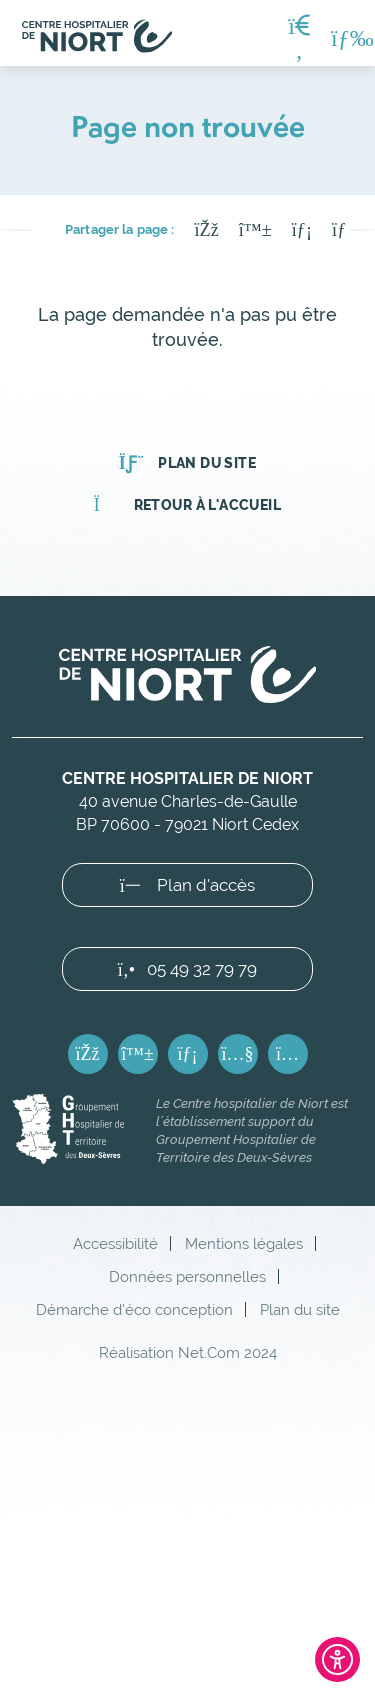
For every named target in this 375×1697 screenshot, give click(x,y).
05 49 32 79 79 (187, 969)
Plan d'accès (188, 885)
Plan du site (187, 463)
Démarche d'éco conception (134, 1309)
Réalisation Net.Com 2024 (188, 1352)
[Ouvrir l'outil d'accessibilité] (337, 1659)
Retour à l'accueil (187, 505)
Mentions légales (244, 1243)
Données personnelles (187, 1276)
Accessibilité (115, 1243)
